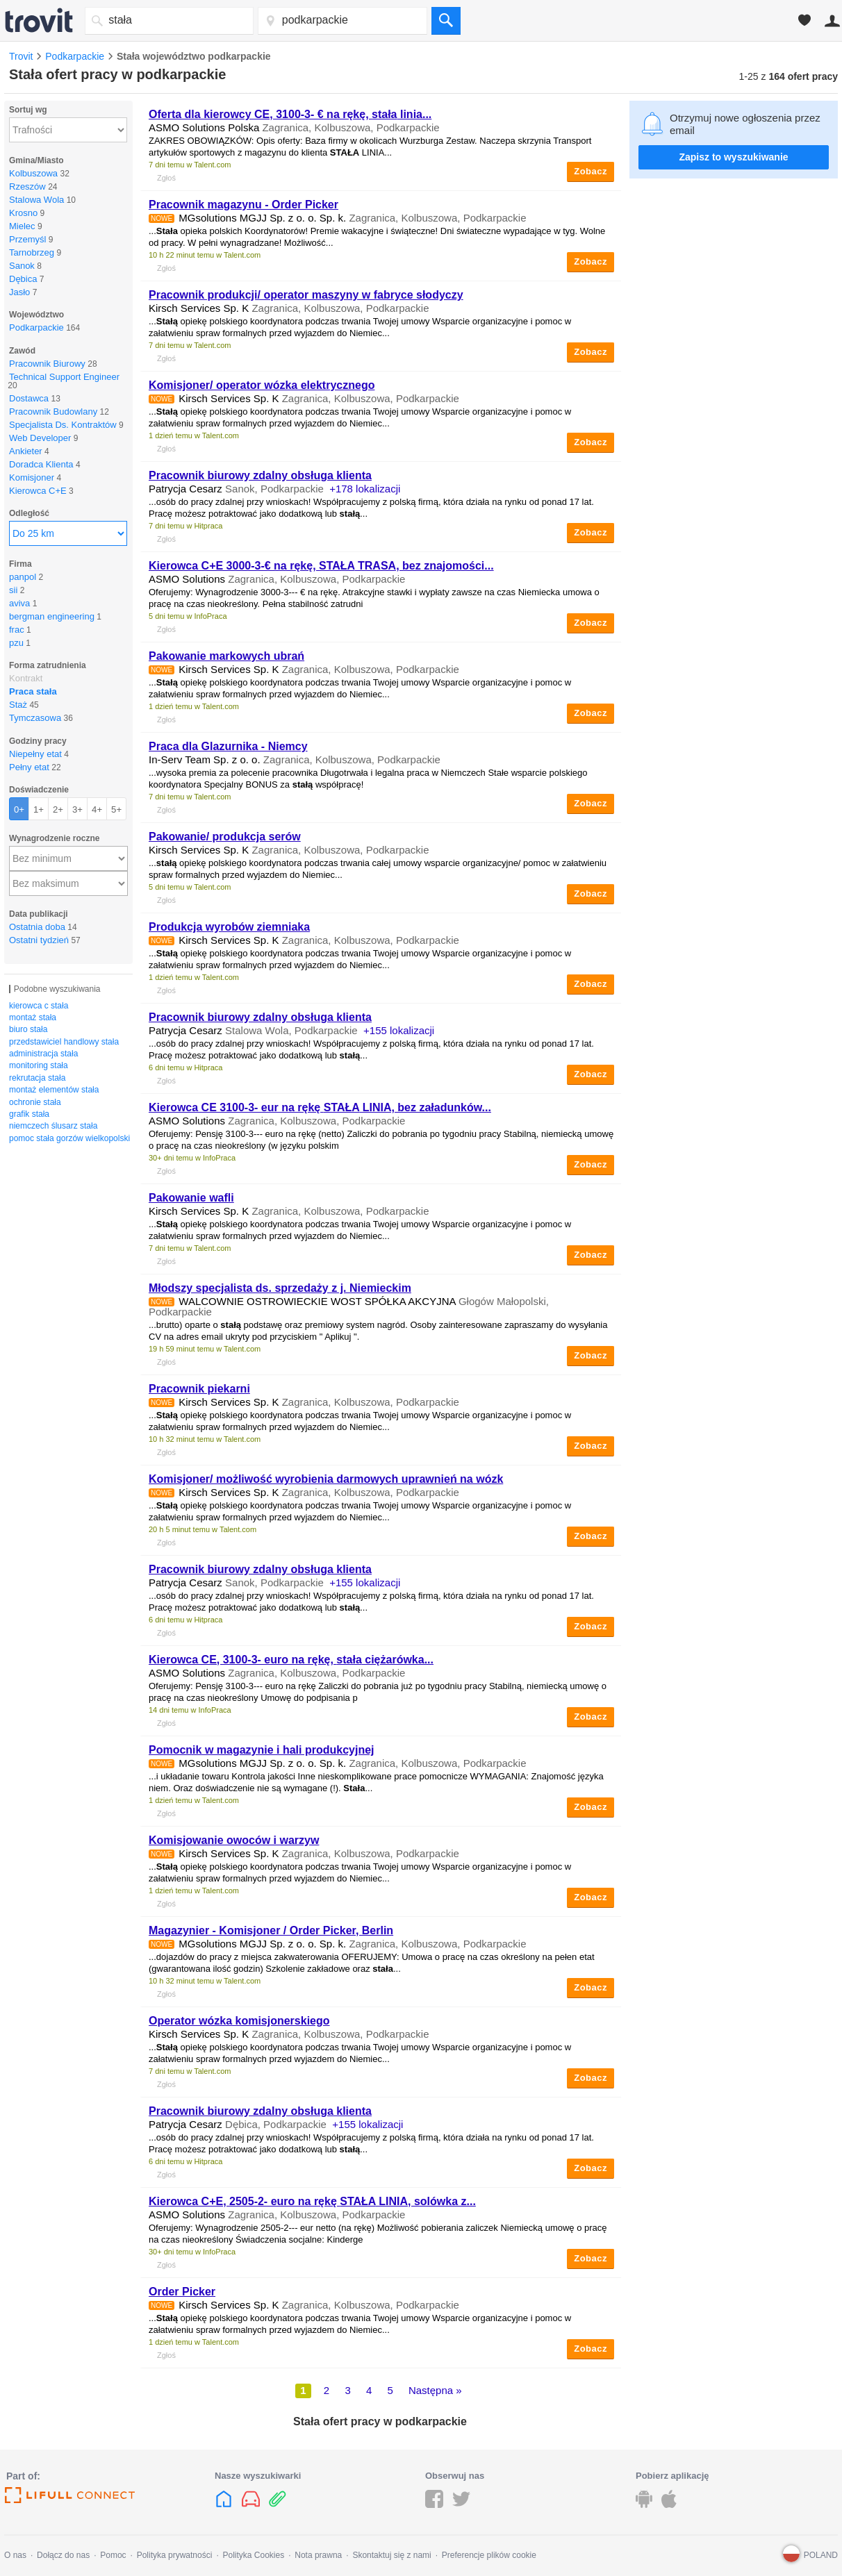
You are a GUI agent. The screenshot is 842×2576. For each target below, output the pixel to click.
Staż (18, 704)
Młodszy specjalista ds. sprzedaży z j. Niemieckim (280, 1288)
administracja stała (43, 1053)
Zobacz (590, 171)
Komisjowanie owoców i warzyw (234, 1840)
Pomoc (113, 2555)
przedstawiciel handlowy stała (64, 1042)
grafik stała (29, 1114)
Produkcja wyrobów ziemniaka (229, 927)
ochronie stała (35, 1102)
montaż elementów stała (54, 1090)
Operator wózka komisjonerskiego (239, 2021)
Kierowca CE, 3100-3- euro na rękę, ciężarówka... (291, 1659)
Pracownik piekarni (199, 1389)
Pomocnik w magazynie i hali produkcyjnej (261, 1750)
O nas (15, 2555)
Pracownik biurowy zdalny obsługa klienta (260, 475)
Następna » (435, 2390)
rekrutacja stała (37, 1078)
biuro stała (28, 1029)
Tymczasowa (35, 718)
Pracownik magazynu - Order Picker (243, 204)
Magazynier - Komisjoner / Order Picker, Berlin (271, 1930)
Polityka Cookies (253, 2555)
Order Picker (182, 2291)
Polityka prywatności (175, 2555)
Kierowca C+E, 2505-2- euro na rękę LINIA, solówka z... (312, 2201)
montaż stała (32, 1017)
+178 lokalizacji (364, 489)
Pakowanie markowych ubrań (226, 656)
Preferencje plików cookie (489, 2555)
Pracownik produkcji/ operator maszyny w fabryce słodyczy (306, 295)
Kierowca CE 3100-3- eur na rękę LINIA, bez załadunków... (320, 1107)
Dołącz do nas (63, 2555)
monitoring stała (38, 1065)
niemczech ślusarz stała (53, 1126)
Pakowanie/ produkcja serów (225, 836)
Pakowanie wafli (191, 1198)
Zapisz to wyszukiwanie (733, 157)
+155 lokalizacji (398, 1030)
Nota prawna (318, 2555)
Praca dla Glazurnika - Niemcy (228, 746)
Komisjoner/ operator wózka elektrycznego (261, 385)
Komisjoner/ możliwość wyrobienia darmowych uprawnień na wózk (326, 1479)
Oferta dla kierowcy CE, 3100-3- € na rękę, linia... (290, 114)
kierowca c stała (38, 1006)
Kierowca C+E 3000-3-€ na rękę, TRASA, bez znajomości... (321, 566)
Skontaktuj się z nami (391, 2555)
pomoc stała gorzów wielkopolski (69, 1138)
